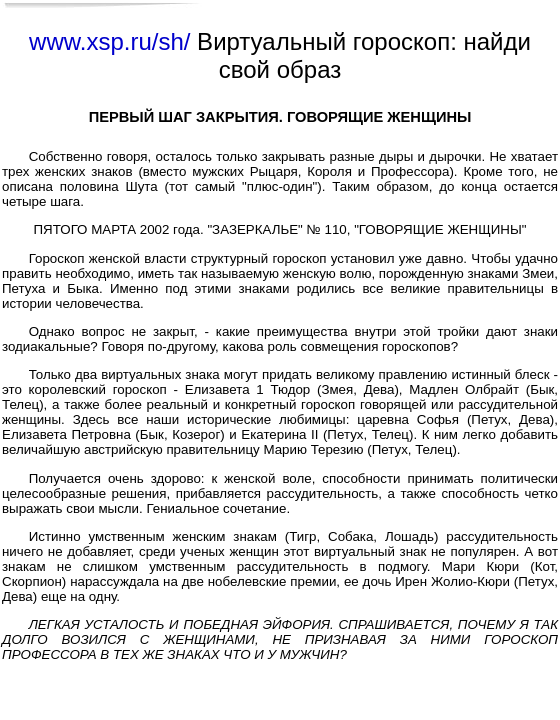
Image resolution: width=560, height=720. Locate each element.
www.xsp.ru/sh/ (109, 41)
